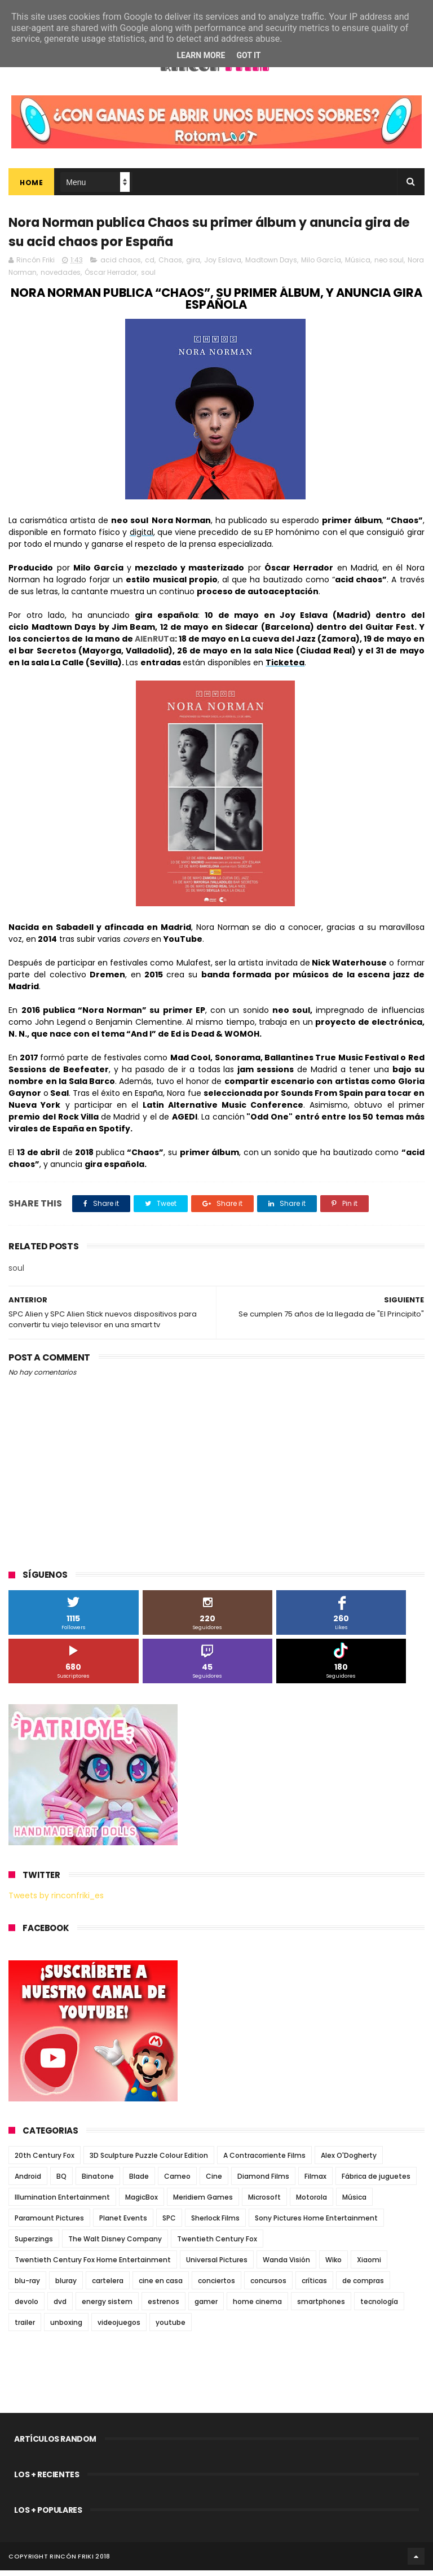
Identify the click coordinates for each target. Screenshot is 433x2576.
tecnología (379, 2307)
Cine (214, 2182)
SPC (169, 2223)
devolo (26, 2307)
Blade (139, 2182)
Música (357, 265)
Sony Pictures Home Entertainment (316, 2223)
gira (193, 265)
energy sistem (107, 2307)
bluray (66, 2286)
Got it (248, 55)
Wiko (333, 2265)
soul (148, 278)
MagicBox (141, 2203)
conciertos (216, 2286)
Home (31, 185)
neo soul (389, 265)
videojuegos (119, 2328)
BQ (61, 2182)
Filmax (315, 2182)
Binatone (98, 2182)
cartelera (107, 2286)
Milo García (321, 265)
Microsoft (264, 2203)
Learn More (200, 55)
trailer (25, 2328)
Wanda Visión (286, 2265)
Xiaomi (369, 2265)
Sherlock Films (215, 2223)
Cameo (177, 2182)
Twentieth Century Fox (217, 2244)
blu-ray (27, 2286)
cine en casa (161, 2286)
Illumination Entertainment (62, 2203)
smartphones (321, 2307)
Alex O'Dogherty (349, 2161)
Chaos (170, 265)
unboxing (66, 2328)
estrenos (163, 2307)
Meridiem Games (203, 2203)
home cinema (257, 2307)
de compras (363, 2286)
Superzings (34, 2244)
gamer (206, 2307)
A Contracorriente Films (264, 2161)
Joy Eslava (222, 265)
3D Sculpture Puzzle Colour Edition (149, 2161)
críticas (314, 2286)
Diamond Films (263, 2182)
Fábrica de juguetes (376, 2182)
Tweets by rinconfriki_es (56, 1901)
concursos (268, 2286)
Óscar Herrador (111, 278)
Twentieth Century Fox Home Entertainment (93, 2265)
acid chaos (120, 265)
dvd (60, 2307)
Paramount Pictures (49, 2223)
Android (28, 2182)
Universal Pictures (217, 2265)
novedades (61, 278)
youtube (170, 2328)
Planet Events (123, 2223)
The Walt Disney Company (115, 2244)
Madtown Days (271, 265)
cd (149, 265)
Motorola (311, 2203)
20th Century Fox (44, 2161)
